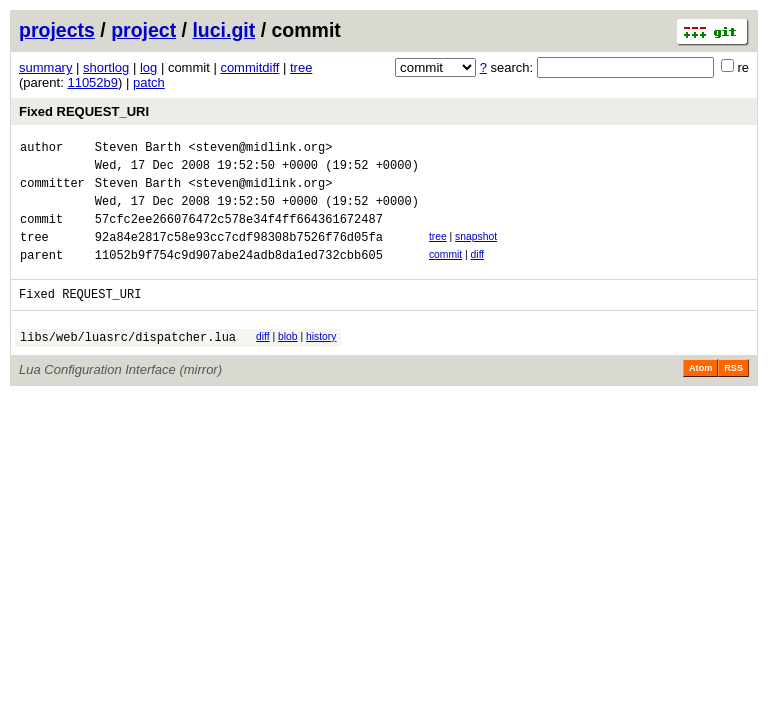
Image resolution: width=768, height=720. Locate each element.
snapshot (476, 251)
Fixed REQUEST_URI (84, 111)
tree (301, 67)
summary (45, 67)
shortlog (106, 67)
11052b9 (92, 82)
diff (478, 272)
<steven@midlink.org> (260, 149)
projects (57, 30)
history (321, 360)
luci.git (223, 30)
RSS (733, 395)
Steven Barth (138, 149)
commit (445, 272)
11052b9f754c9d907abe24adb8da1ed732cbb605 (239, 275)
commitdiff (249, 67)
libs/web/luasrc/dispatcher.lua (128, 363)
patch (149, 82)
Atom (700, 395)
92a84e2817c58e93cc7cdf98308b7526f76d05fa (239, 254)
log (148, 67)
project (143, 30)
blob (288, 360)
